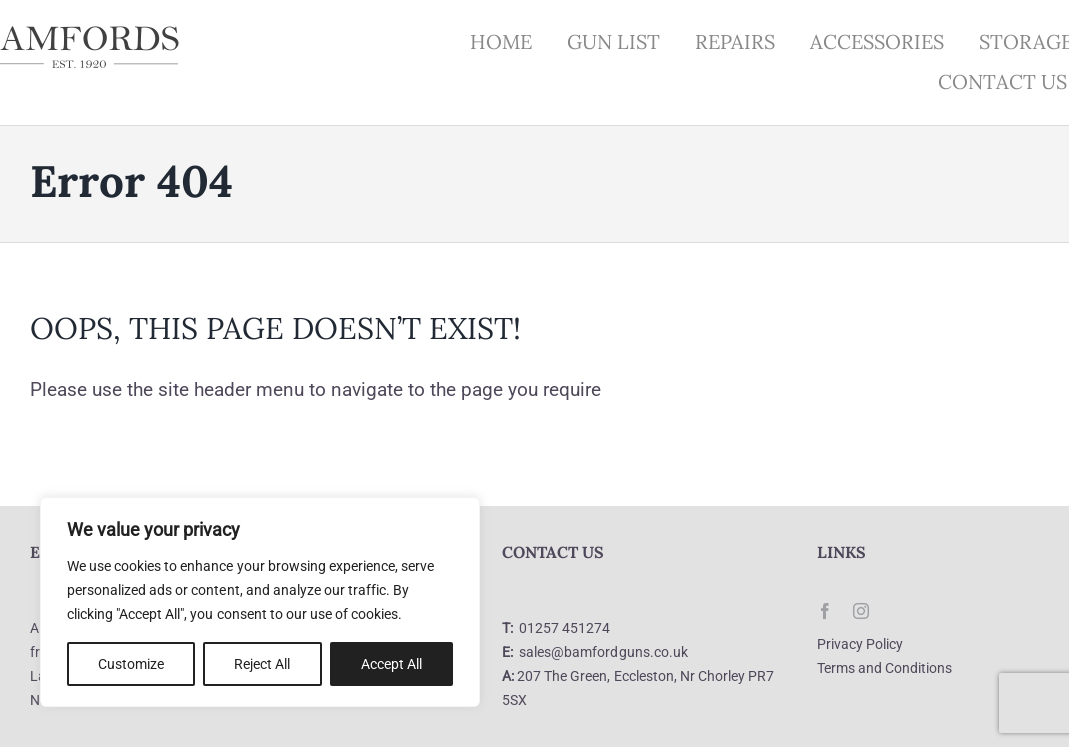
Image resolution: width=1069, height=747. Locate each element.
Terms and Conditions (884, 668)
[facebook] (825, 611)
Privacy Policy (860, 644)
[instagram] (861, 611)
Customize (131, 664)
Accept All (391, 664)
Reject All (262, 664)
